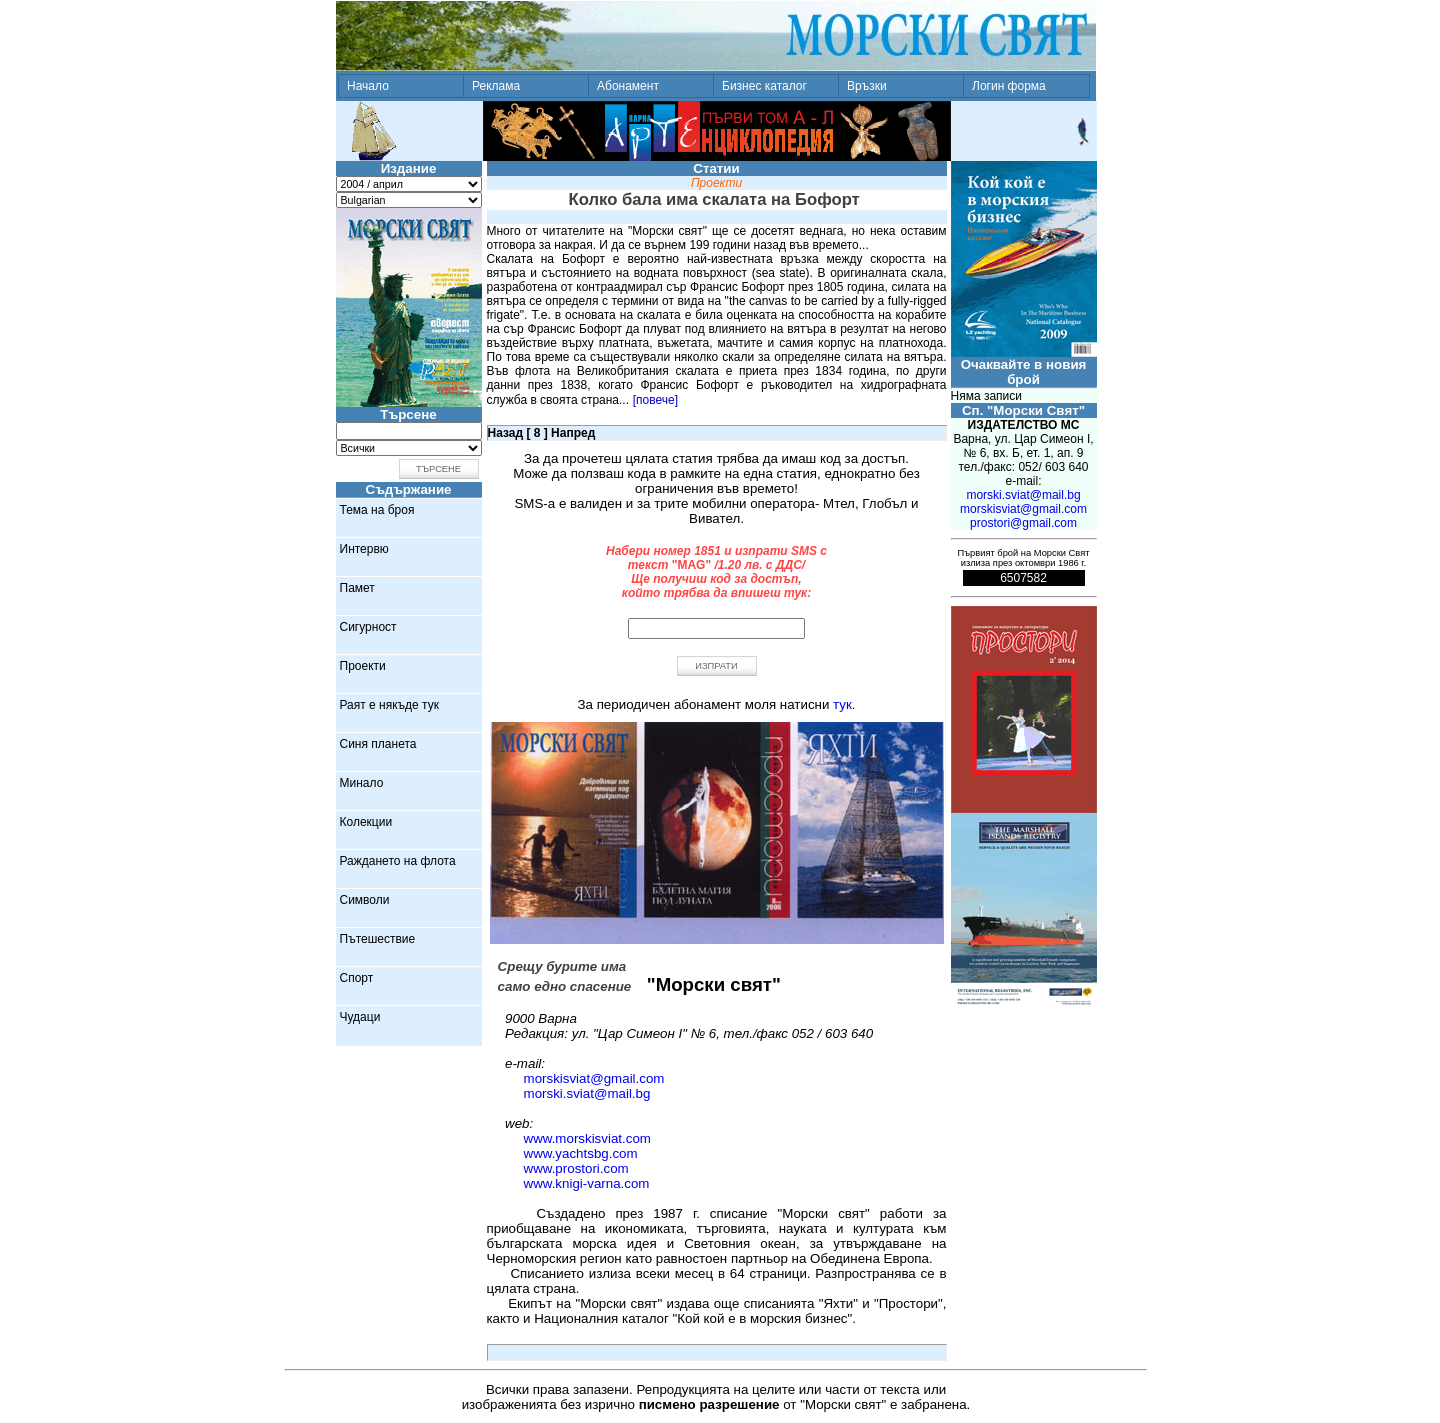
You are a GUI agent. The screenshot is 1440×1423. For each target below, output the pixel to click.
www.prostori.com (576, 1168)
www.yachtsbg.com (581, 1153)
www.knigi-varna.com (587, 1183)
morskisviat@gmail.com (594, 1078)
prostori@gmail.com (1023, 523)
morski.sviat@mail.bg (587, 1093)
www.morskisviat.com (587, 1138)
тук (842, 704)
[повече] (655, 400)
